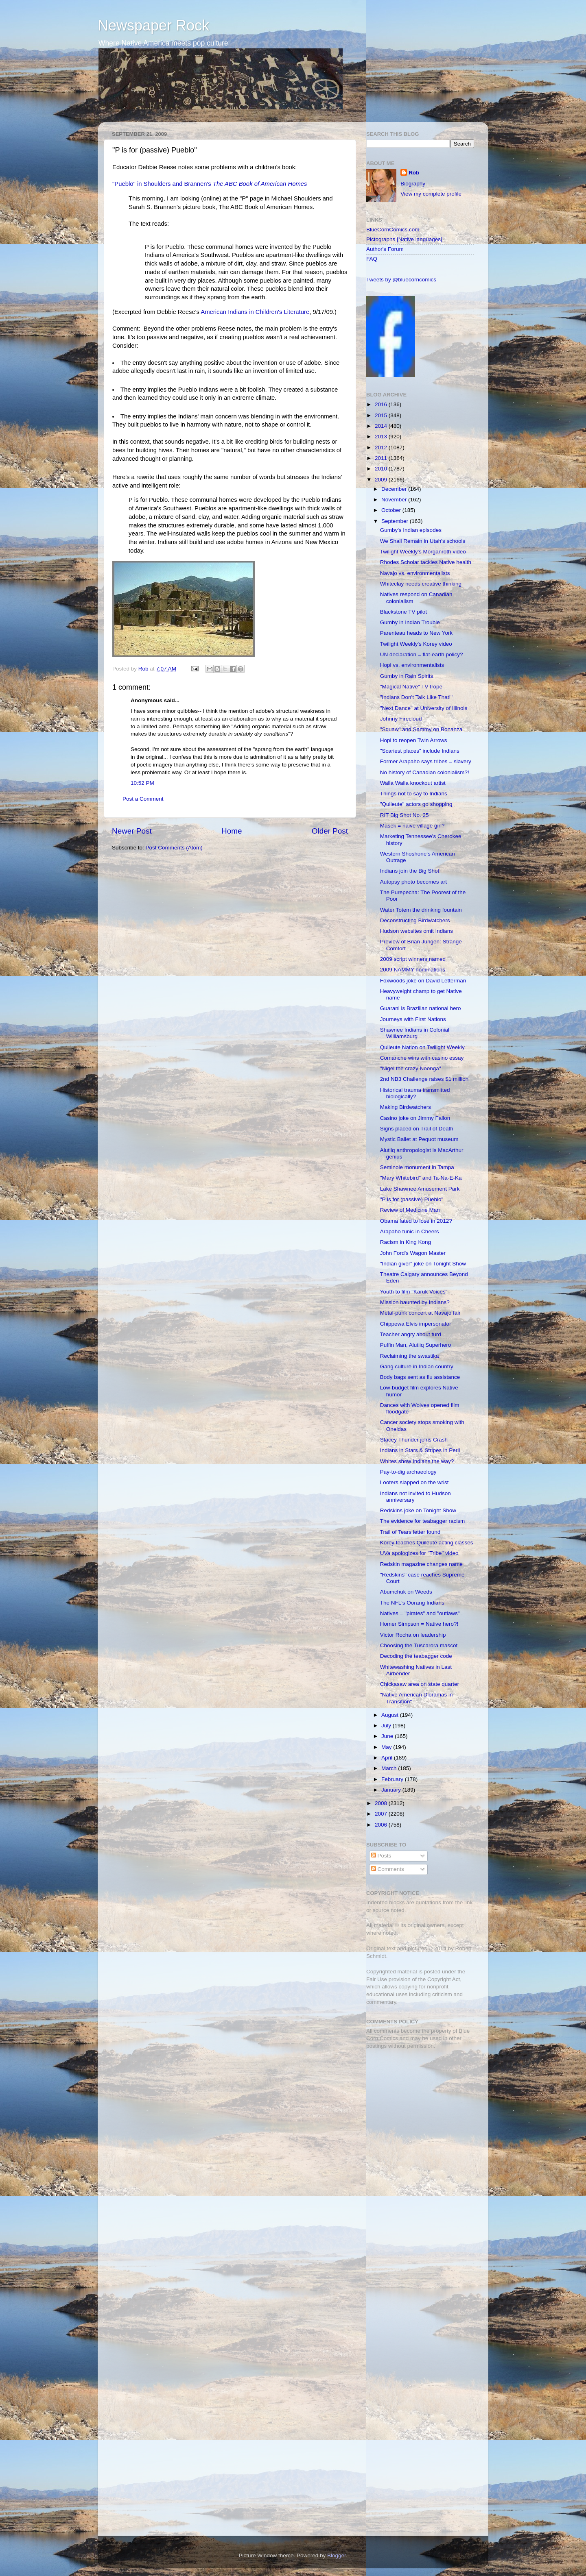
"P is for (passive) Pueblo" (412, 1199)
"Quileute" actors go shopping (416, 804)
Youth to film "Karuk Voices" (414, 1292)
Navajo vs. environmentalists (415, 573)
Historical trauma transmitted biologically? (415, 1093)
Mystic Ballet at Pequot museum (419, 1139)
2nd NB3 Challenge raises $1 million (424, 1079)
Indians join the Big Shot (410, 871)
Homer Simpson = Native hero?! (419, 1624)
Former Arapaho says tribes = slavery (425, 761)
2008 (382, 1803)
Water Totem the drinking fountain (421, 910)
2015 (382, 415)
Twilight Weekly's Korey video (416, 644)
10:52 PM (142, 783)
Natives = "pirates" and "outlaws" (420, 1613)
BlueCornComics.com (393, 229)
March (389, 1768)
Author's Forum (385, 249)
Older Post (330, 831)
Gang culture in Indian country (416, 1366)
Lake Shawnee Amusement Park (420, 1189)
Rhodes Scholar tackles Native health (425, 562)
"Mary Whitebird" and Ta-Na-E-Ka (421, 1178)
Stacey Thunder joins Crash (414, 1440)
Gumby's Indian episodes (411, 530)
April (387, 1758)
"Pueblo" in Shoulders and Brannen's (209, 184)
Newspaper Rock (153, 25)
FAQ (371, 259)
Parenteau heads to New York (416, 633)
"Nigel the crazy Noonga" (410, 1068)
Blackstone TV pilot (403, 612)
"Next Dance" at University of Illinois (423, 708)
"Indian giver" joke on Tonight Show (423, 1264)
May (387, 1747)
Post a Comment (143, 799)
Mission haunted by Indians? (415, 1302)
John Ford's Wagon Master (413, 1253)
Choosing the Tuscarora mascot (419, 1645)
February (393, 1779)
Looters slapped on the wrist (414, 1482)
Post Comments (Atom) (174, 848)
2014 (382, 426)
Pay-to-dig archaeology (408, 1472)
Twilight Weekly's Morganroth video (423, 552)
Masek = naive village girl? (412, 826)
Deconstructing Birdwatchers (415, 920)
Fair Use (376, 1979)
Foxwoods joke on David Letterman (423, 981)
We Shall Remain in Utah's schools (422, 541)
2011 (382, 458)
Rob (144, 669)
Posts (381, 1856)
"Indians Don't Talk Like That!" (416, 697)
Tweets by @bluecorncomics (401, 280)
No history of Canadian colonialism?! (424, 772)
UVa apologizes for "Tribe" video (419, 1553)
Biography (412, 184)
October (391, 510)
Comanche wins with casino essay (422, 1058)
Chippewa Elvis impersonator (415, 1324)
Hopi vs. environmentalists (412, 665)
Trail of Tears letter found (410, 1532)
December (394, 489)
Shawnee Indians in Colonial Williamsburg (414, 1033)
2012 (382, 447)
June (388, 1736)
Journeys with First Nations (413, 1019)
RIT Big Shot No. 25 (404, 815)
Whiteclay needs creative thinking (420, 584)
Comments (387, 1869)
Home (231, 831)
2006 (382, 1825)
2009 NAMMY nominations (412, 970)
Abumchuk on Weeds (406, 1592)
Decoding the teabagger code (416, 1656)
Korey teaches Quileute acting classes (426, 1543)
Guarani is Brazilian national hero (420, 1008)
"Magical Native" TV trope (411, 687)
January (391, 1790)
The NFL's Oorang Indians (412, 1603)
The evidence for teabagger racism (422, 1521)
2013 (382, 436)
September (395, 521)
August (390, 1715)
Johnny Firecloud (401, 719)
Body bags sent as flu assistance (420, 1377)
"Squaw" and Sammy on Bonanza (421, 729)
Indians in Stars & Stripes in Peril (420, 1450)
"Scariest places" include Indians (419, 751)
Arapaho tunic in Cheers (409, 1231)
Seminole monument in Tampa (417, 1167)
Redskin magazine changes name (421, 1564)
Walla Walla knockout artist (413, 783)
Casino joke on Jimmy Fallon (415, 1118)
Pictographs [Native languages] (404, 239)
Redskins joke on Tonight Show (418, 1510)
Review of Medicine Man (410, 1210)
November (394, 499)
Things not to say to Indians (413, 793)
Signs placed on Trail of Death (416, 1129)
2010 (382, 469)
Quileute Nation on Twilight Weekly (422, 1047)
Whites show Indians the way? (417, 1461)
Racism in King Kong (405, 1242)
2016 (382, 404)
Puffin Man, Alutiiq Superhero (415, 1345)
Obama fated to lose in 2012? (416, 1221)
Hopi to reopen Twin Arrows (413, 740)
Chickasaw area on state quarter (419, 1684)
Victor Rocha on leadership (413, 1635)
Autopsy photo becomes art (413, 882)
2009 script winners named (413, 959)
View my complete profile (430, 194)
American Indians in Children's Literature (255, 312)
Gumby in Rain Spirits (406, 676)
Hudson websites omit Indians (416, 931)
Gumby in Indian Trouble (410, 622)
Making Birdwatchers (405, 1107)
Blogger (336, 2555)
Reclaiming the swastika (409, 1356)
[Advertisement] (417, 2113)
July (387, 1725)
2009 (382, 480)
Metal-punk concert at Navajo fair (420, 1313)
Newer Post (132, 831)
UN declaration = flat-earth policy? (421, 654)
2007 (382, 1814)
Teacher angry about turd (410, 1334)
